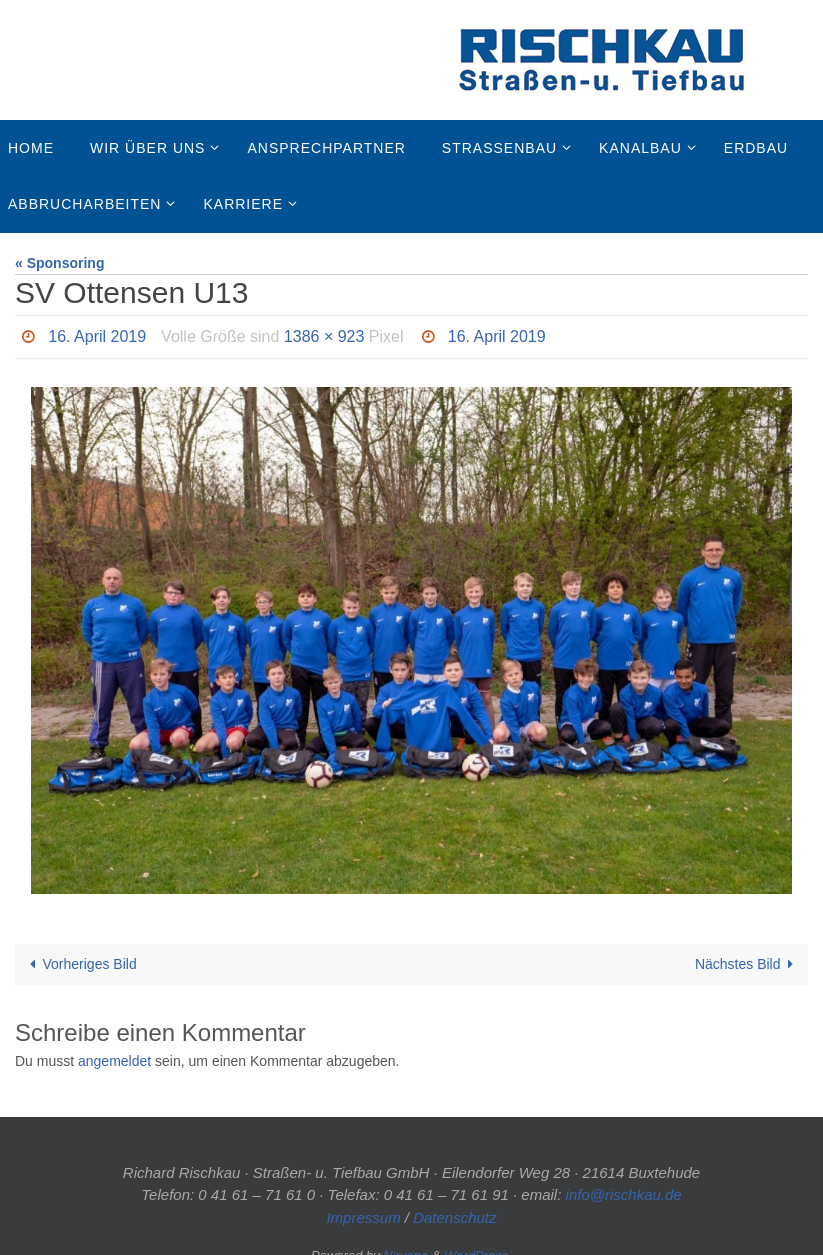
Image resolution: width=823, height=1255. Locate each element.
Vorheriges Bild (80, 964)
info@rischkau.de (624, 1194)
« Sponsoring (59, 263)
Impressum (363, 1217)
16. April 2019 (97, 336)
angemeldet (114, 1061)
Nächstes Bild (747, 964)
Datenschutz (454, 1217)
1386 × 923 (324, 336)
